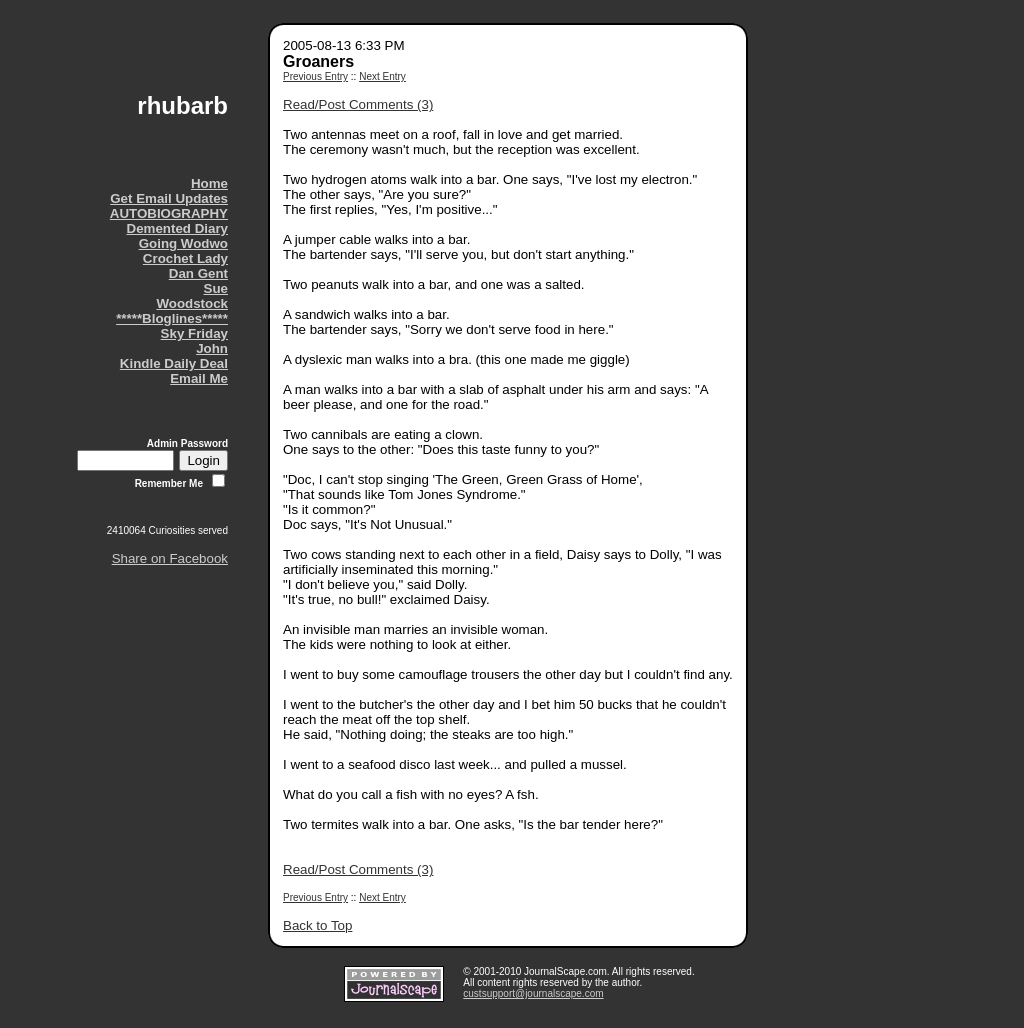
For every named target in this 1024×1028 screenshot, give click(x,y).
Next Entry (382, 76)
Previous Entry (315, 76)
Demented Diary (177, 228)
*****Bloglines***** (172, 318)
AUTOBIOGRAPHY (169, 213)
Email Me (199, 378)
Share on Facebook (170, 558)
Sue (216, 288)
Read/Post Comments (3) (358, 104)
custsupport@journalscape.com (533, 993)
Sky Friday (194, 333)
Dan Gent (198, 273)
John (212, 348)
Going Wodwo (183, 243)
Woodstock (192, 303)
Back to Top (317, 925)
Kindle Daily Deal (174, 363)
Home (209, 183)
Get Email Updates (169, 198)
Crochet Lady (185, 258)
